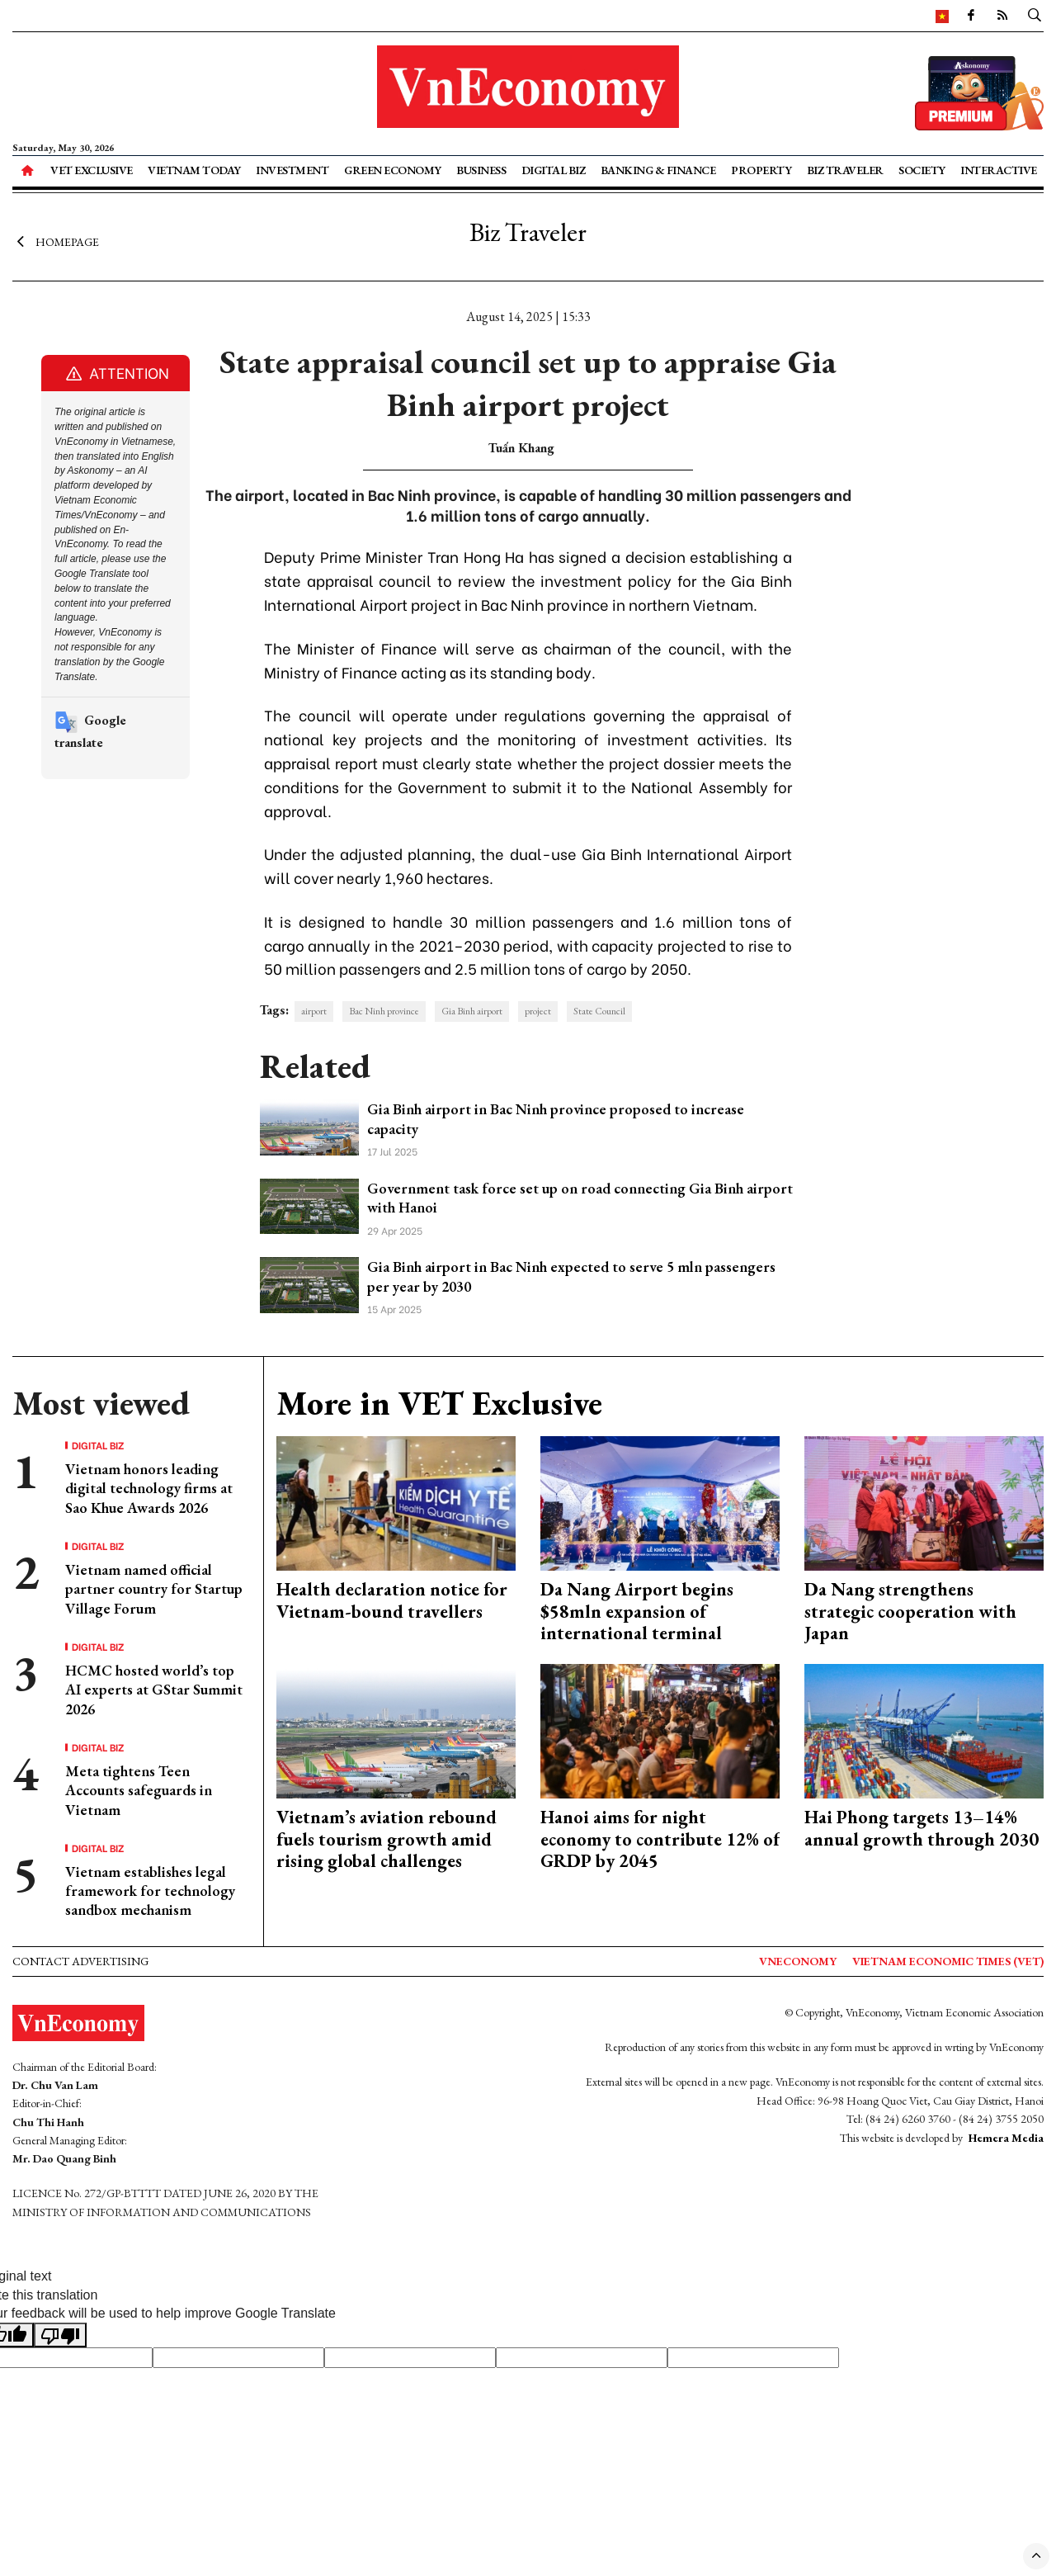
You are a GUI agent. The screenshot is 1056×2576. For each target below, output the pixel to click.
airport (314, 1011)
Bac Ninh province (384, 1011)
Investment (292, 170)
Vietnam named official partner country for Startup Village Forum (154, 1589)
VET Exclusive (91, 170)
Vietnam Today (194, 170)
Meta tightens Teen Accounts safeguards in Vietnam (138, 1790)
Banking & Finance (658, 170)
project (538, 1011)
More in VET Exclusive (439, 1403)
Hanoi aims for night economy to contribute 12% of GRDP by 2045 (660, 1839)
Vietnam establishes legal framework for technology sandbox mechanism (150, 1891)
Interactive (998, 170)
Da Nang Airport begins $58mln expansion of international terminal (636, 1611)
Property (761, 170)
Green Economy (392, 170)
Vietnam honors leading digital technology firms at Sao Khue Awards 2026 (149, 1488)
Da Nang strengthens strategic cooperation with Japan (910, 1611)
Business (481, 170)
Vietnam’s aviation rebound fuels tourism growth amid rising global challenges (386, 1839)
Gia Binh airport (471, 1011)
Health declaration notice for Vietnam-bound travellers (391, 1600)
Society (921, 170)
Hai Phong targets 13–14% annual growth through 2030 (921, 1827)
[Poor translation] (60, 2335)
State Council (599, 1011)
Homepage (55, 241)
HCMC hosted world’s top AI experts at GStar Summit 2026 (154, 1689)
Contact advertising (80, 1961)
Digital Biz (553, 170)
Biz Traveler (845, 170)
